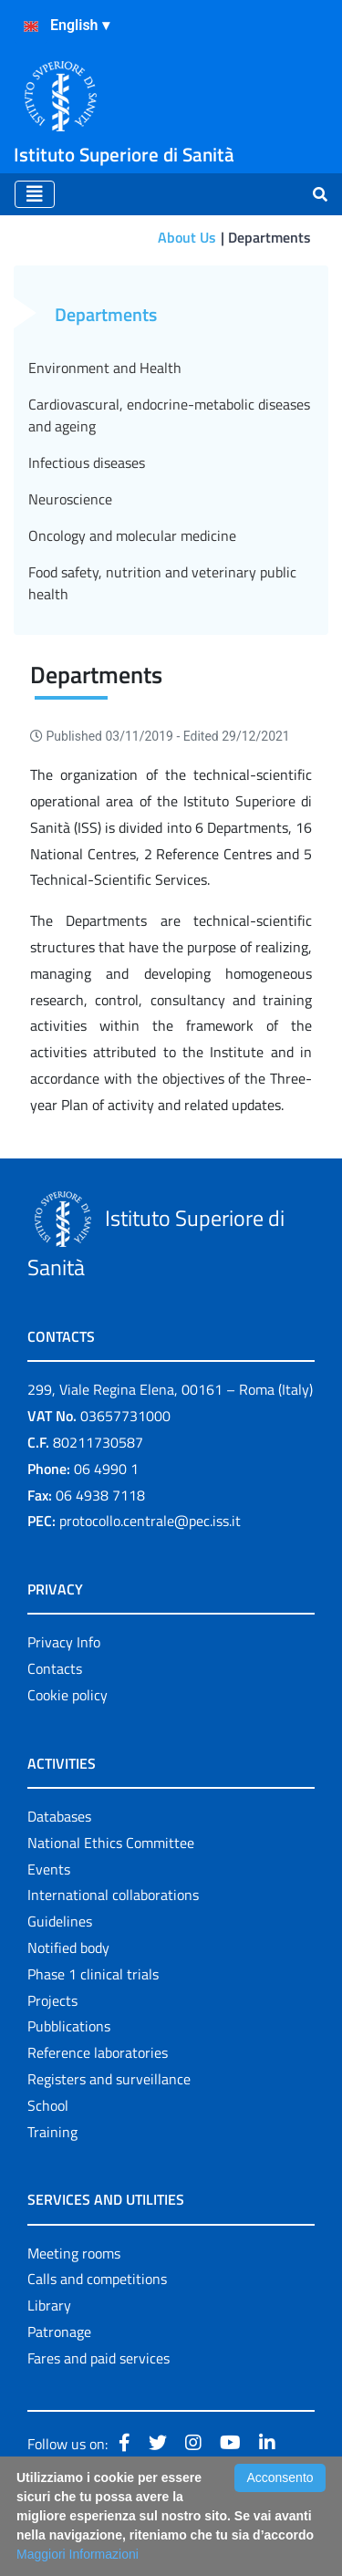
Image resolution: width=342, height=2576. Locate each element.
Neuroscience (70, 499)
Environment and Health (104, 368)
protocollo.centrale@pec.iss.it (150, 1521)
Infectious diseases (86, 462)
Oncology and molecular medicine (132, 535)
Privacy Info (63, 1642)
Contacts (54, 1668)
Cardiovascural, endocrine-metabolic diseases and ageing (169, 415)
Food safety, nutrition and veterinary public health (162, 583)
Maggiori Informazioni (77, 2554)
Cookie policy (67, 1695)
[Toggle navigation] (35, 194)
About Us (187, 237)
